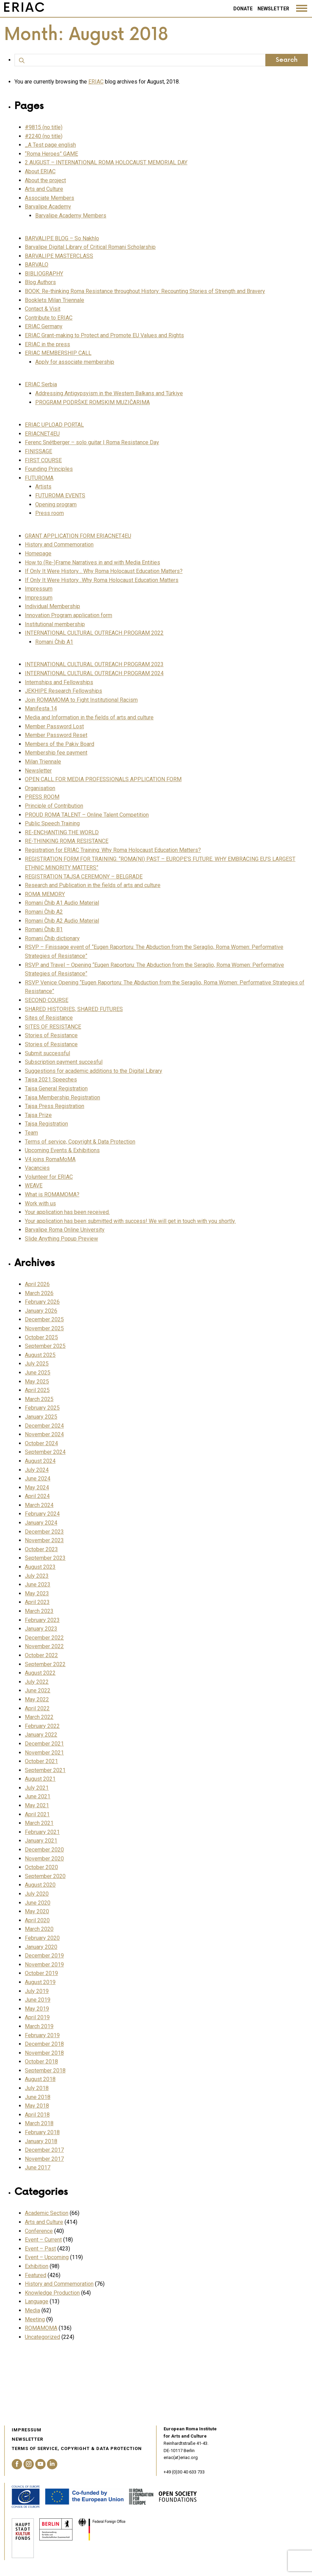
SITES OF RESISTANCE (53, 1026)
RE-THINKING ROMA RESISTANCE (66, 841)
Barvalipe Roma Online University (65, 1229)
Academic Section (46, 2213)
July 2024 (37, 1470)
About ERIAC (40, 171)
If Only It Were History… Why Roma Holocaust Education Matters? (104, 571)
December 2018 (44, 2044)
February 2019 (42, 2035)
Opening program (56, 504)
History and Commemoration (59, 544)
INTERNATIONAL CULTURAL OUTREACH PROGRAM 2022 (94, 633)
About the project (45, 180)
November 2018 (44, 2053)
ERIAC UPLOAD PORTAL (54, 424)
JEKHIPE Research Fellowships (63, 691)
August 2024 (40, 1461)
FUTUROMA (39, 478)
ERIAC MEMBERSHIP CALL (58, 353)
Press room (49, 513)
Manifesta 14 (41, 708)
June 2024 (37, 1478)
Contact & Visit (42, 308)
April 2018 (37, 2114)
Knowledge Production (52, 2293)
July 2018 (37, 2088)
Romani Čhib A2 (44, 911)
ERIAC (96, 81)
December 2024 (44, 1425)
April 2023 (37, 1602)
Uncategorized (42, 2337)
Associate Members (49, 198)
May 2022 (37, 1699)
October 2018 (41, 2061)
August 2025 (40, 1355)
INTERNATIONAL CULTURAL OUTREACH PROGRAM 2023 (94, 664)
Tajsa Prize (38, 1115)
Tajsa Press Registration (54, 1106)
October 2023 (41, 1549)
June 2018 (37, 2097)
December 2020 (44, 1849)
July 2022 (37, 1682)
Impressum (38, 588)
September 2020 (45, 1876)
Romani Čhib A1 (54, 642)
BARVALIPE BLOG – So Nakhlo (62, 238)
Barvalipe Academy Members (70, 215)
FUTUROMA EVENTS (60, 495)
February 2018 (42, 2132)
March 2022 (39, 1717)
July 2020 (37, 1893)
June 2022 (37, 1690)
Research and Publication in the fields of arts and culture (92, 885)
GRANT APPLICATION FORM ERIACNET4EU (78, 536)
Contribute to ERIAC (48, 317)
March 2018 (39, 2123)
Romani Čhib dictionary (52, 938)
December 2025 (44, 1319)
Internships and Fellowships (59, 682)
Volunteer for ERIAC (49, 1177)
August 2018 (40, 2079)
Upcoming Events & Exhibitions (62, 1150)
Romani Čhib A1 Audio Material (62, 903)
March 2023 (39, 1611)
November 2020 (44, 1858)
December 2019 (44, 1955)
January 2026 (41, 1311)
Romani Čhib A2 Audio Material (62, 920)
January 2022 (41, 1734)
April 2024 (37, 1496)
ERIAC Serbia (41, 384)
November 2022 (44, 1646)
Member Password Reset (56, 735)
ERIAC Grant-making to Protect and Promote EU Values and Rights (104, 335)
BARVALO (36, 264)
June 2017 (37, 2167)
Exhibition (36, 2266)
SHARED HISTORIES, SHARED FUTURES (74, 1009)
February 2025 (42, 1407)
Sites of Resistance (49, 1017)
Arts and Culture (44, 189)
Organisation (40, 788)
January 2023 (41, 1628)
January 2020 (41, 1947)
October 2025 (41, 1337)
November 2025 (44, 1328)
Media (32, 2310)
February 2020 (42, 1938)
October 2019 (41, 1973)
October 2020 (41, 1867)
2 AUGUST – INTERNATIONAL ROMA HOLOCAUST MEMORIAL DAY (106, 162)
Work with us (40, 1203)
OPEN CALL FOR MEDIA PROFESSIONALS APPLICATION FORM (103, 779)
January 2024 (41, 1522)
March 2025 (39, 1399)
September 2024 (45, 1452)
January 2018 (41, 2141)
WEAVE (33, 1185)
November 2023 (44, 1540)
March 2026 (39, 1293)
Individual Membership (52, 606)
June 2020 (37, 1902)
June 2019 (37, 1999)
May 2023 (37, 1593)
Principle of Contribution (54, 806)
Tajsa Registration (46, 1123)
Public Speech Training (52, 823)
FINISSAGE (38, 451)
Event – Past (40, 2248)
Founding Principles (49, 469)
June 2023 (37, 1584)
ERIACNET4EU (42, 433)
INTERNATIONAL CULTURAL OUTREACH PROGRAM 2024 (94, 673)
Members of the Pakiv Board (59, 744)
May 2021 (37, 1805)
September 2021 (45, 1770)
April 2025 (37, 1390)
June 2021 (37, 1796)
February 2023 (42, 1620)
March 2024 (39, 1505)
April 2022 (37, 1708)
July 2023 (37, 1576)
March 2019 (39, 2026)
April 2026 (37, 1284)
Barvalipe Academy (48, 206)
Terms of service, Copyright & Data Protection (80, 1141)
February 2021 (42, 1832)
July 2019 (37, 1991)
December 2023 (44, 1531)
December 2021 (44, 1743)
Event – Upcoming (47, 2257)
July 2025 (37, 1363)
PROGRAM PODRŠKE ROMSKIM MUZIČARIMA (92, 402)
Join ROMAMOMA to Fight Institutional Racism (81, 700)
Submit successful (47, 1053)
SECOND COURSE (46, 1000)
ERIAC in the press (47, 344)
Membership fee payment (56, 752)
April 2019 (37, 2017)
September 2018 (45, 2070)
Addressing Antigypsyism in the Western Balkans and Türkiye (109, 393)
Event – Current (43, 2239)
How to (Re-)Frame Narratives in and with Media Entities (92, 562)
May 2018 (37, 2105)
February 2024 (42, 1513)
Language (36, 2301)
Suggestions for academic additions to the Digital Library (93, 1071)
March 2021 (39, 1823)
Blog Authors (40, 282)
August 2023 (40, 1567)
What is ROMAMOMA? (52, 1194)
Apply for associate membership (74, 362)
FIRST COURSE (43, 460)
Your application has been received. (67, 1212)
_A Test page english (50, 145)
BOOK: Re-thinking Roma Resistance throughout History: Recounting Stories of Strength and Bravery (145, 291)
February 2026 (42, 1302)
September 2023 (45, 1558)
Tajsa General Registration (56, 1088)
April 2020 (37, 1920)
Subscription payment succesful (64, 1062)
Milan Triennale (43, 761)
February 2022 (42, 1726)
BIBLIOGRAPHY (44, 273)
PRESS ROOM (42, 797)
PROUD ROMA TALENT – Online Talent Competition (87, 814)
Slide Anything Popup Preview (61, 1238)
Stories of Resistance (51, 1035)
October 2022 (41, 1655)
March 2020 (39, 1929)
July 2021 (37, 1788)
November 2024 (44, 1434)
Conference (39, 2231)
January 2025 (41, 1416)
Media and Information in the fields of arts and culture (89, 717)
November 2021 (44, 1752)
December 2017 (44, 2150)
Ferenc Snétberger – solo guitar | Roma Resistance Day (92, 442)
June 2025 (37, 1372)
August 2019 (40, 1982)
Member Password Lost (54, 726)
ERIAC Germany (43, 326)
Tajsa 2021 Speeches (51, 1079)
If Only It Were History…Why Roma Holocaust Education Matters (101, 580)
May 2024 (37, 1487)
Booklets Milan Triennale (54, 300)
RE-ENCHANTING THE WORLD (62, 832)
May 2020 (37, 1911)
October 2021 (41, 1761)
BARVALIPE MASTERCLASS (59, 256)
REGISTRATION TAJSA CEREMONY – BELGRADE (84, 876)
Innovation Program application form (68, 615)
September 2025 (45, 1346)
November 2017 (44, 2159)
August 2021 (40, 1779)
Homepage (38, 553)
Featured (35, 2275)
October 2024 (41, 1443)
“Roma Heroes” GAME (51, 153)
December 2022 (44, 1637)
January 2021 (41, 1840)
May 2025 (37, 1381)
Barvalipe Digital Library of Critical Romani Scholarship (90, 247)
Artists (43, 486)
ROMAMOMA (41, 2328)
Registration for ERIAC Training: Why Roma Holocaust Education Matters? (113, 850)
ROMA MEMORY (45, 894)
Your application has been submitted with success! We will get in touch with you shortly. (130, 1221)
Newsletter (273, 8)
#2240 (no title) (43, 136)
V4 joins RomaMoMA (50, 1159)
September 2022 (45, 1664)
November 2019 (44, 1964)
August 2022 (40, 1673)
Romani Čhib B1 (44, 929)
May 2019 (37, 2008)
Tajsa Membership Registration (62, 1097)
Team (31, 1132)
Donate (243, 8)
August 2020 (40, 1885)
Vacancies (37, 1168)
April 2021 (37, 1814)
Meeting (35, 2319)
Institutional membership (55, 624)
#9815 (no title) (43, 127)
